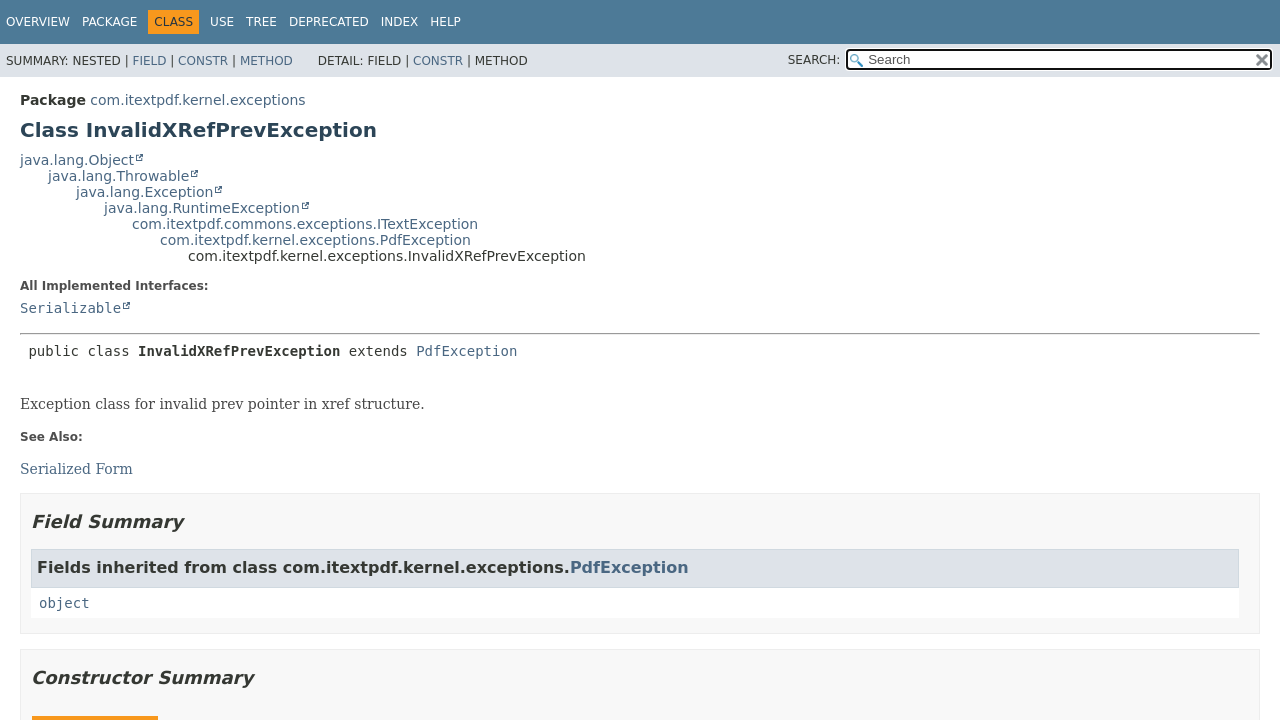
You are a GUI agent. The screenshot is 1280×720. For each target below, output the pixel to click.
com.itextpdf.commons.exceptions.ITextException (305, 224)
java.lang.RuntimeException (202, 208)
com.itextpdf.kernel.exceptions (197, 100)
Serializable (70, 308)
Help (445, 22)
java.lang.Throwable (118, 176)
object (64, 603)
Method (266, 61)
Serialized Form (76, 469)
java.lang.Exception (144, 192)
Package (109, 22)
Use (222, 22)
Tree (261, 22)
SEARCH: (814, 60)
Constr (203, 61)
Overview (38, 22)
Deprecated (329, 22)
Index (400, 22)
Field (149, 61)
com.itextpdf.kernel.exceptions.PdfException (315, 240)
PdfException (466, 351)
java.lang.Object (77, 160)
